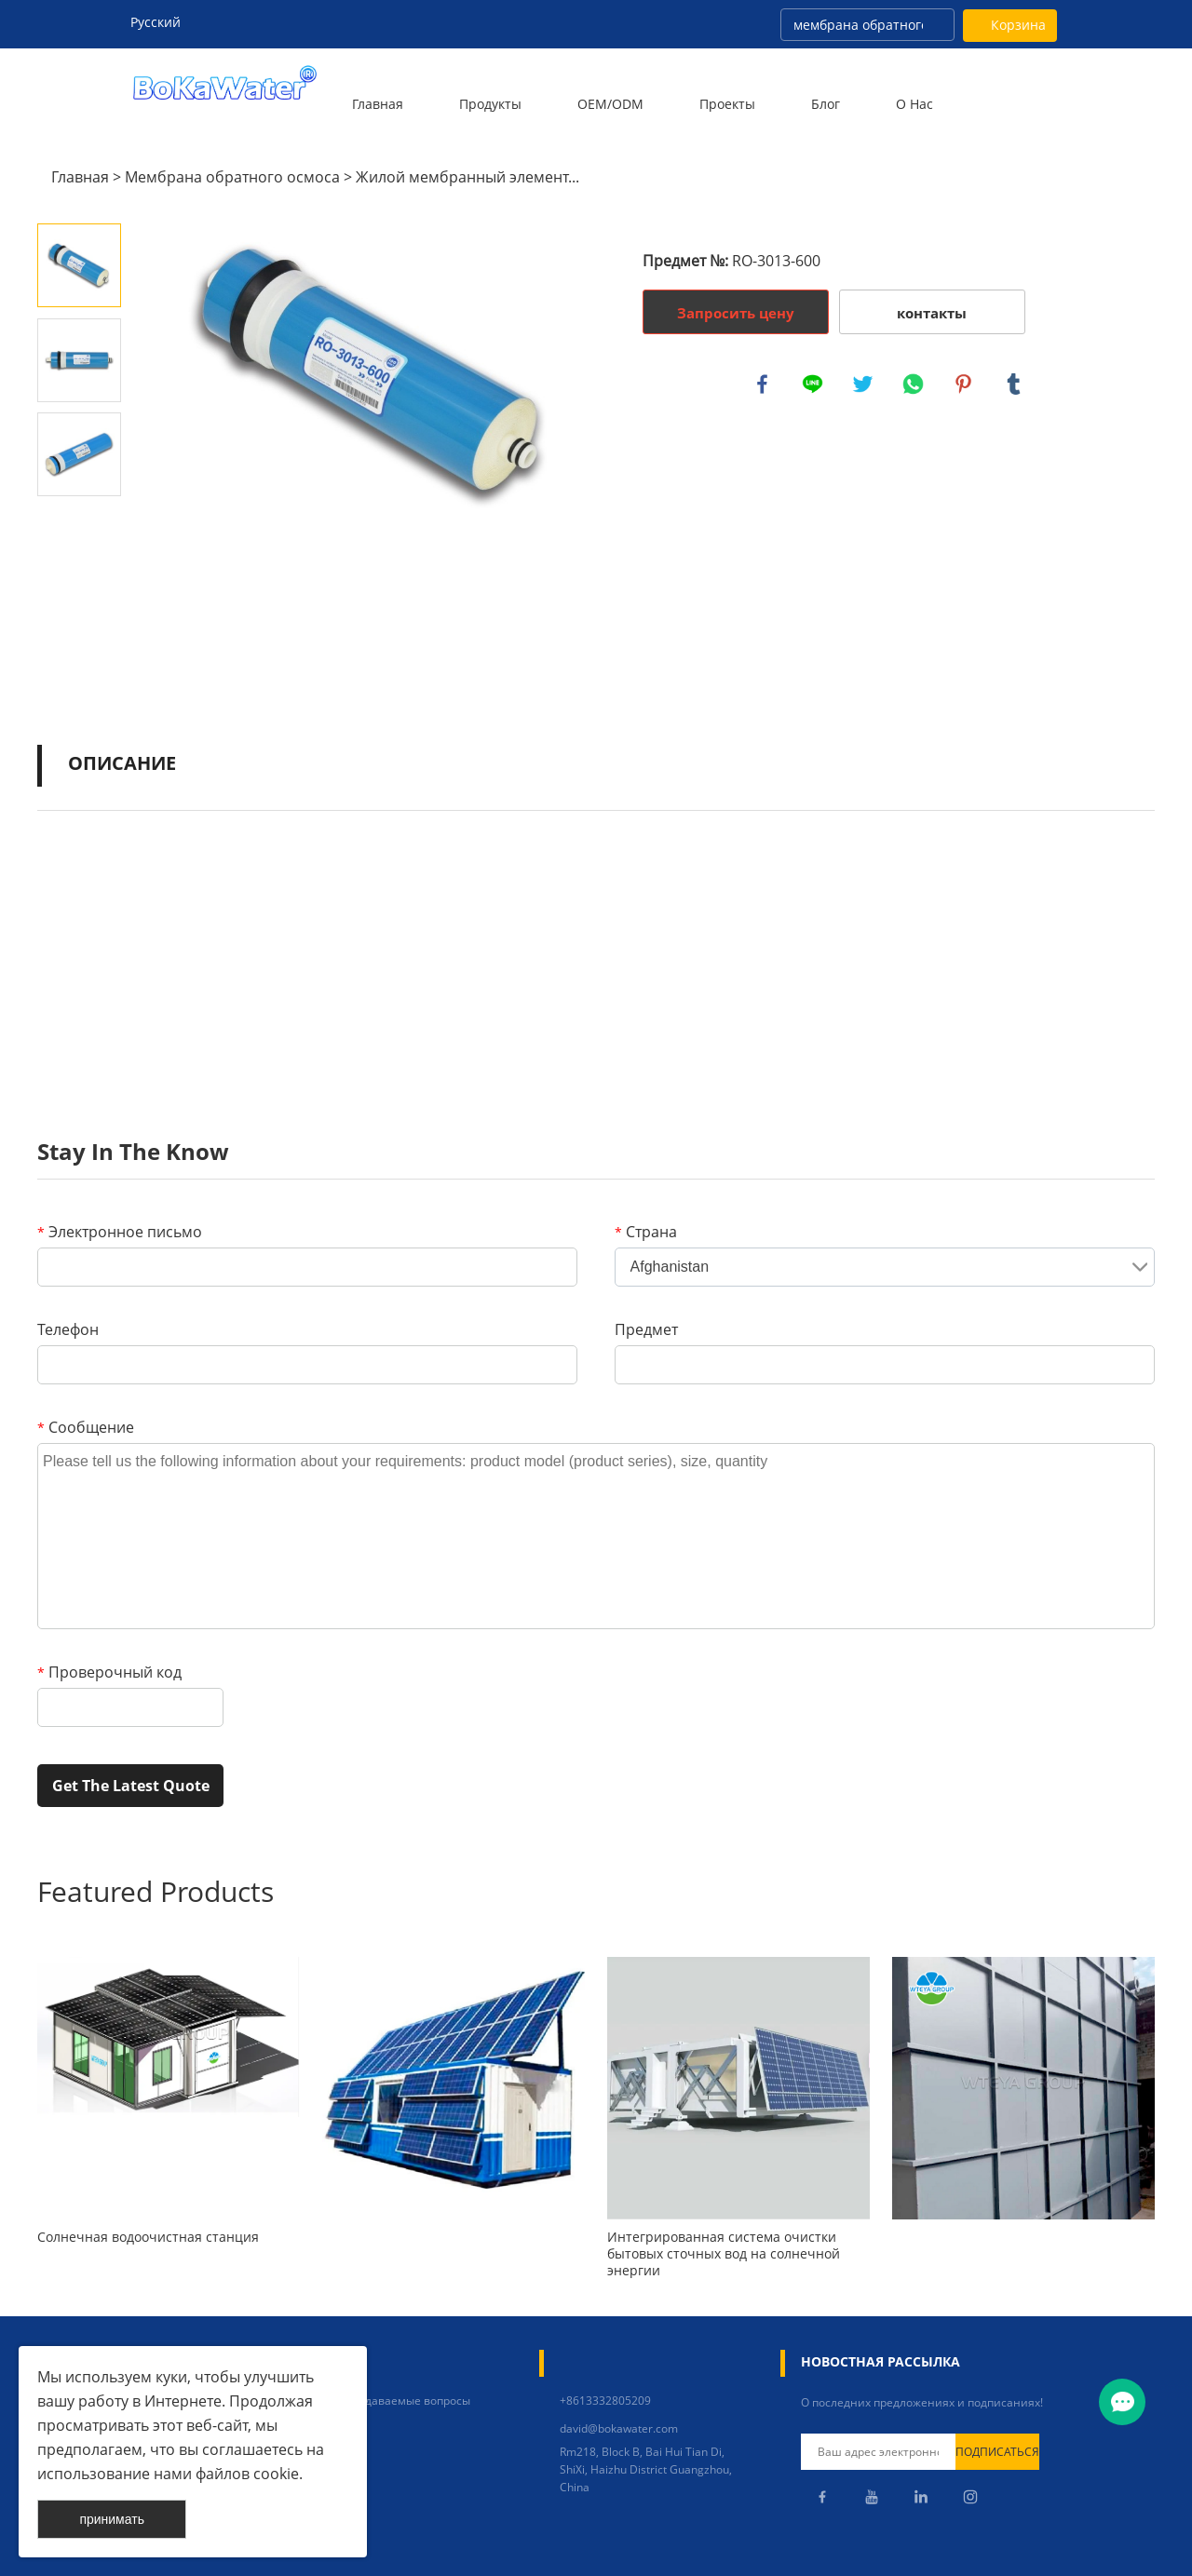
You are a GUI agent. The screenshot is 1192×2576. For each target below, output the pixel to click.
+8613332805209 (605, 2400)
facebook (764, 385)
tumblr (1015, 385)
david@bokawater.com (619, 2428)
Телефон (68, 1329)
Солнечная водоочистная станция (148, 2237)
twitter (864, 385)
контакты (932, 312)
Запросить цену (735, 312)
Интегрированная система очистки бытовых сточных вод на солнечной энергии (723, 2254)
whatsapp (914, 385)
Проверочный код (109, 1672)
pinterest (965, 385)
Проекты (727, 104)
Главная (377, 104)
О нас (914, 104)
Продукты (490, 104)
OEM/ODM (610, 104)
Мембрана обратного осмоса (232, 177)
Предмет (646, 1329)
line (814, 385)
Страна (646, 1231)
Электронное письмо (119, 1231)
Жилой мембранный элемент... (467, 177)
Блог (825, 104)
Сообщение (85, 1427)
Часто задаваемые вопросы (394, 2400)
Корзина (1018, 25)
